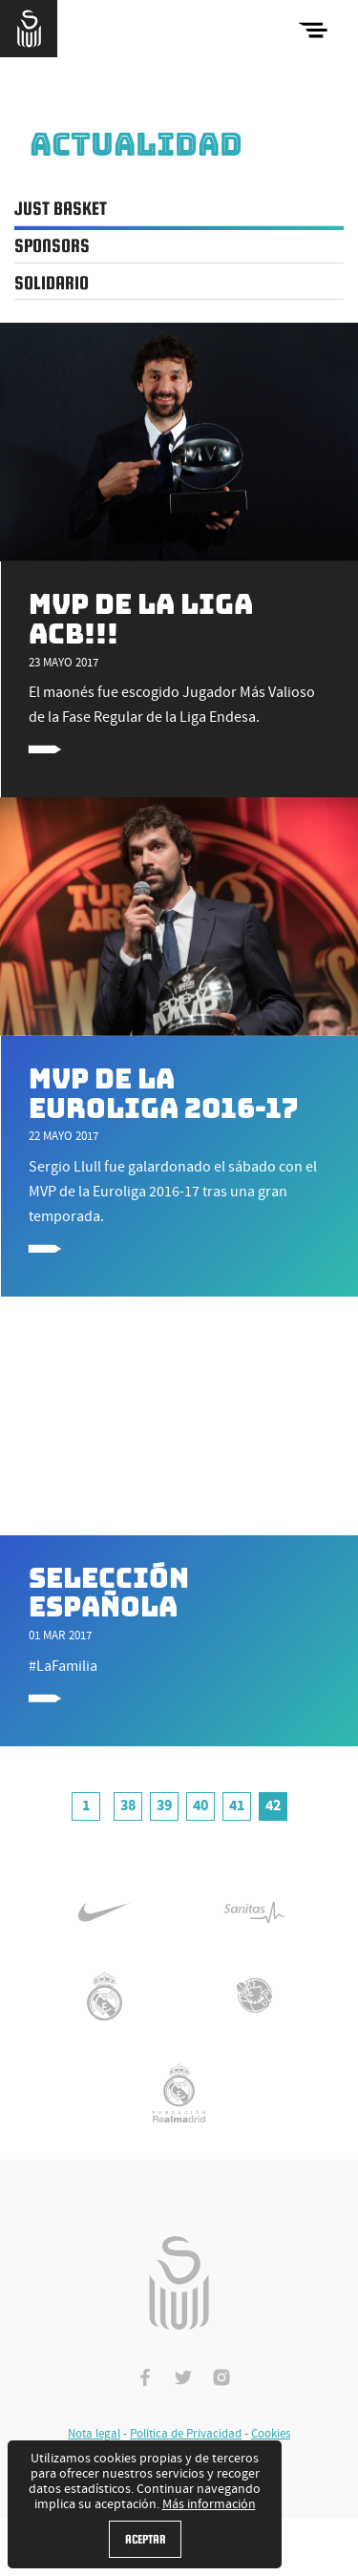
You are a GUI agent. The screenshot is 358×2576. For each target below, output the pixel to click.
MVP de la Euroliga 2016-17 (164, 1094)
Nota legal (94, 2434)
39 (164, 1805)
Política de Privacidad (186, 2434)
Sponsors (52, 245)
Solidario (51, 282)
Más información (209, 2504)
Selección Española (109, 1593)
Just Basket (60, 208)
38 (128, 1805)
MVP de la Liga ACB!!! (141, 619)
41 (236, 1805)
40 (200, 1805)
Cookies (270, 2434)
